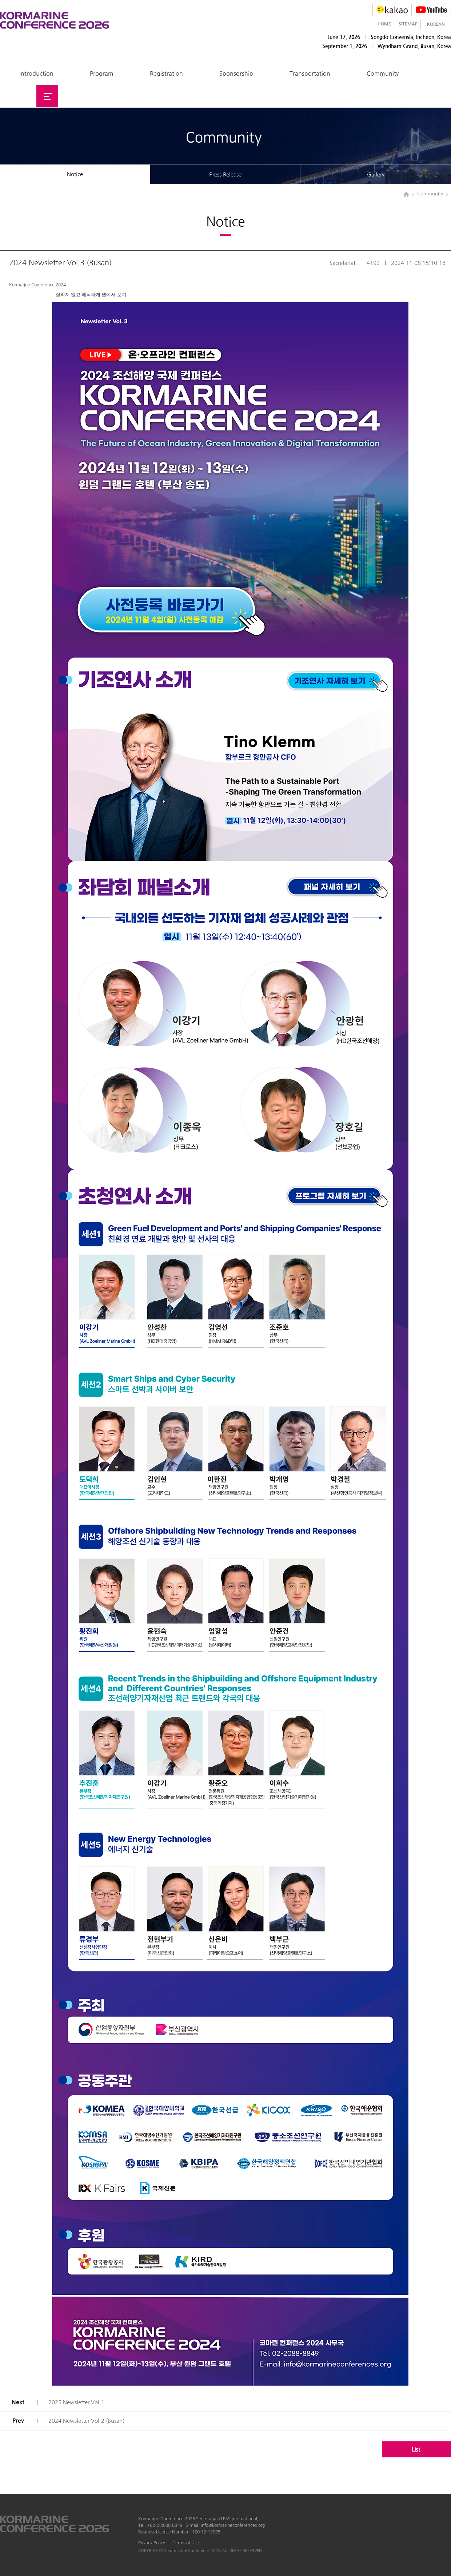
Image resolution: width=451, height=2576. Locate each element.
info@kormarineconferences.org (233, 2525)
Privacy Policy (151, 2543)
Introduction (36, 73)
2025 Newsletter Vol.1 (76, 2402)
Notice (75, 174)
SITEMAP (408, 24)
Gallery (375, 174)
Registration (166, 73)
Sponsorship (236, 73)
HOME (384, 24)
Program (101, 73)
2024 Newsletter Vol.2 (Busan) (86, 2421)
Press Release (225, 174)
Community (383, 73)
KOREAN (436, 24)
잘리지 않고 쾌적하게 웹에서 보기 (91, 294)
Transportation (310, 73)
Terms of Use (186, 2543)
